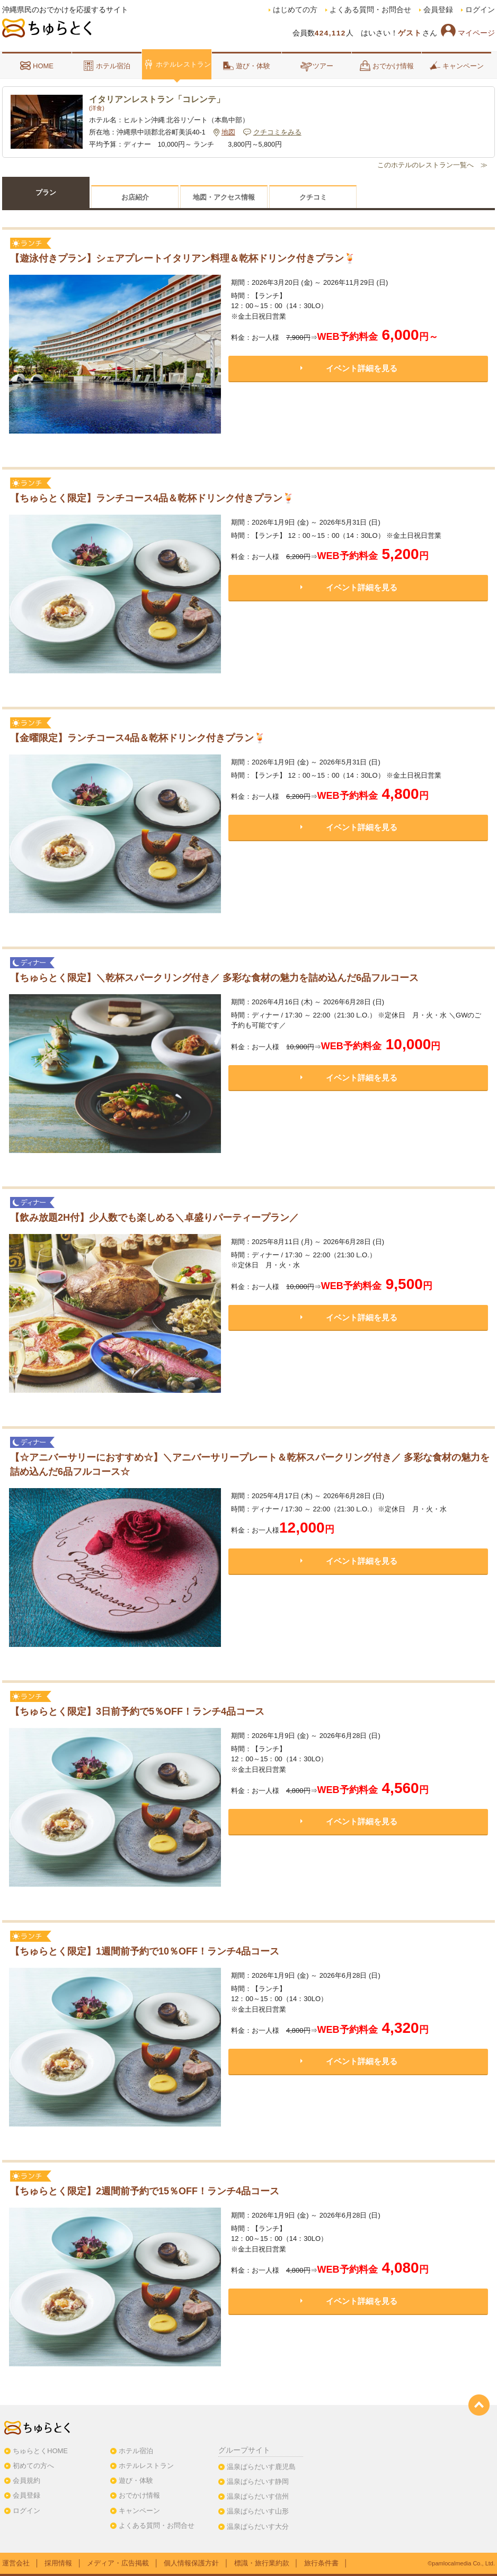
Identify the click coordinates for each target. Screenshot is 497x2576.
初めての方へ (33, 2466)
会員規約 (26, 2480)
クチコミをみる (277, 132)
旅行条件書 (321, 2563)
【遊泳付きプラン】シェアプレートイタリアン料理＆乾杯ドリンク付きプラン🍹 (183, 258)
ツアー (316, 65)
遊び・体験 (246, 65)
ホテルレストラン (177, 64)
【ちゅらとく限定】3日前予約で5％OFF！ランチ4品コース (137, 1711)
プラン (46, 192)
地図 (228, 132)
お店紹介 (135, 197)
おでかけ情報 (387, 65)
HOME (37, 65)
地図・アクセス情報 (224, 197)
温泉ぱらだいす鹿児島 (261, 2467)
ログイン (480, 10)
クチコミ (313, 197)
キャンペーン (457, 65)
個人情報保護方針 (191, 2563)
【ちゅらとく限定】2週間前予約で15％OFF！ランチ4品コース (144, 2191)
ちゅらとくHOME (40, 2451)
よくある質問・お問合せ (370, 10)
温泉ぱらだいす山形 (258, 2511)
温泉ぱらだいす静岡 (258, 2481)
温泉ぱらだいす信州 (258, 2496)
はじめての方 (295, 10)
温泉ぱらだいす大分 (258, 2526)
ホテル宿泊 (106, 65)
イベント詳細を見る (361, 368)
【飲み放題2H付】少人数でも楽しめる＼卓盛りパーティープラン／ (154, 1217)
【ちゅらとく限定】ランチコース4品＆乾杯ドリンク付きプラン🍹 (152, 498)
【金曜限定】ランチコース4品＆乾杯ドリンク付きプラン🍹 (137, 738)
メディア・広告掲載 (118, 2563)
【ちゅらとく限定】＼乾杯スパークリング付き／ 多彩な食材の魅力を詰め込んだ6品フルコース (214, 977)
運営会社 (16, 2563)
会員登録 (438, 10)
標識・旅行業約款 (261, 2563)
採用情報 (58, 2563)
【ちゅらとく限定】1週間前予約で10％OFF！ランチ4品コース (144, 1951)
